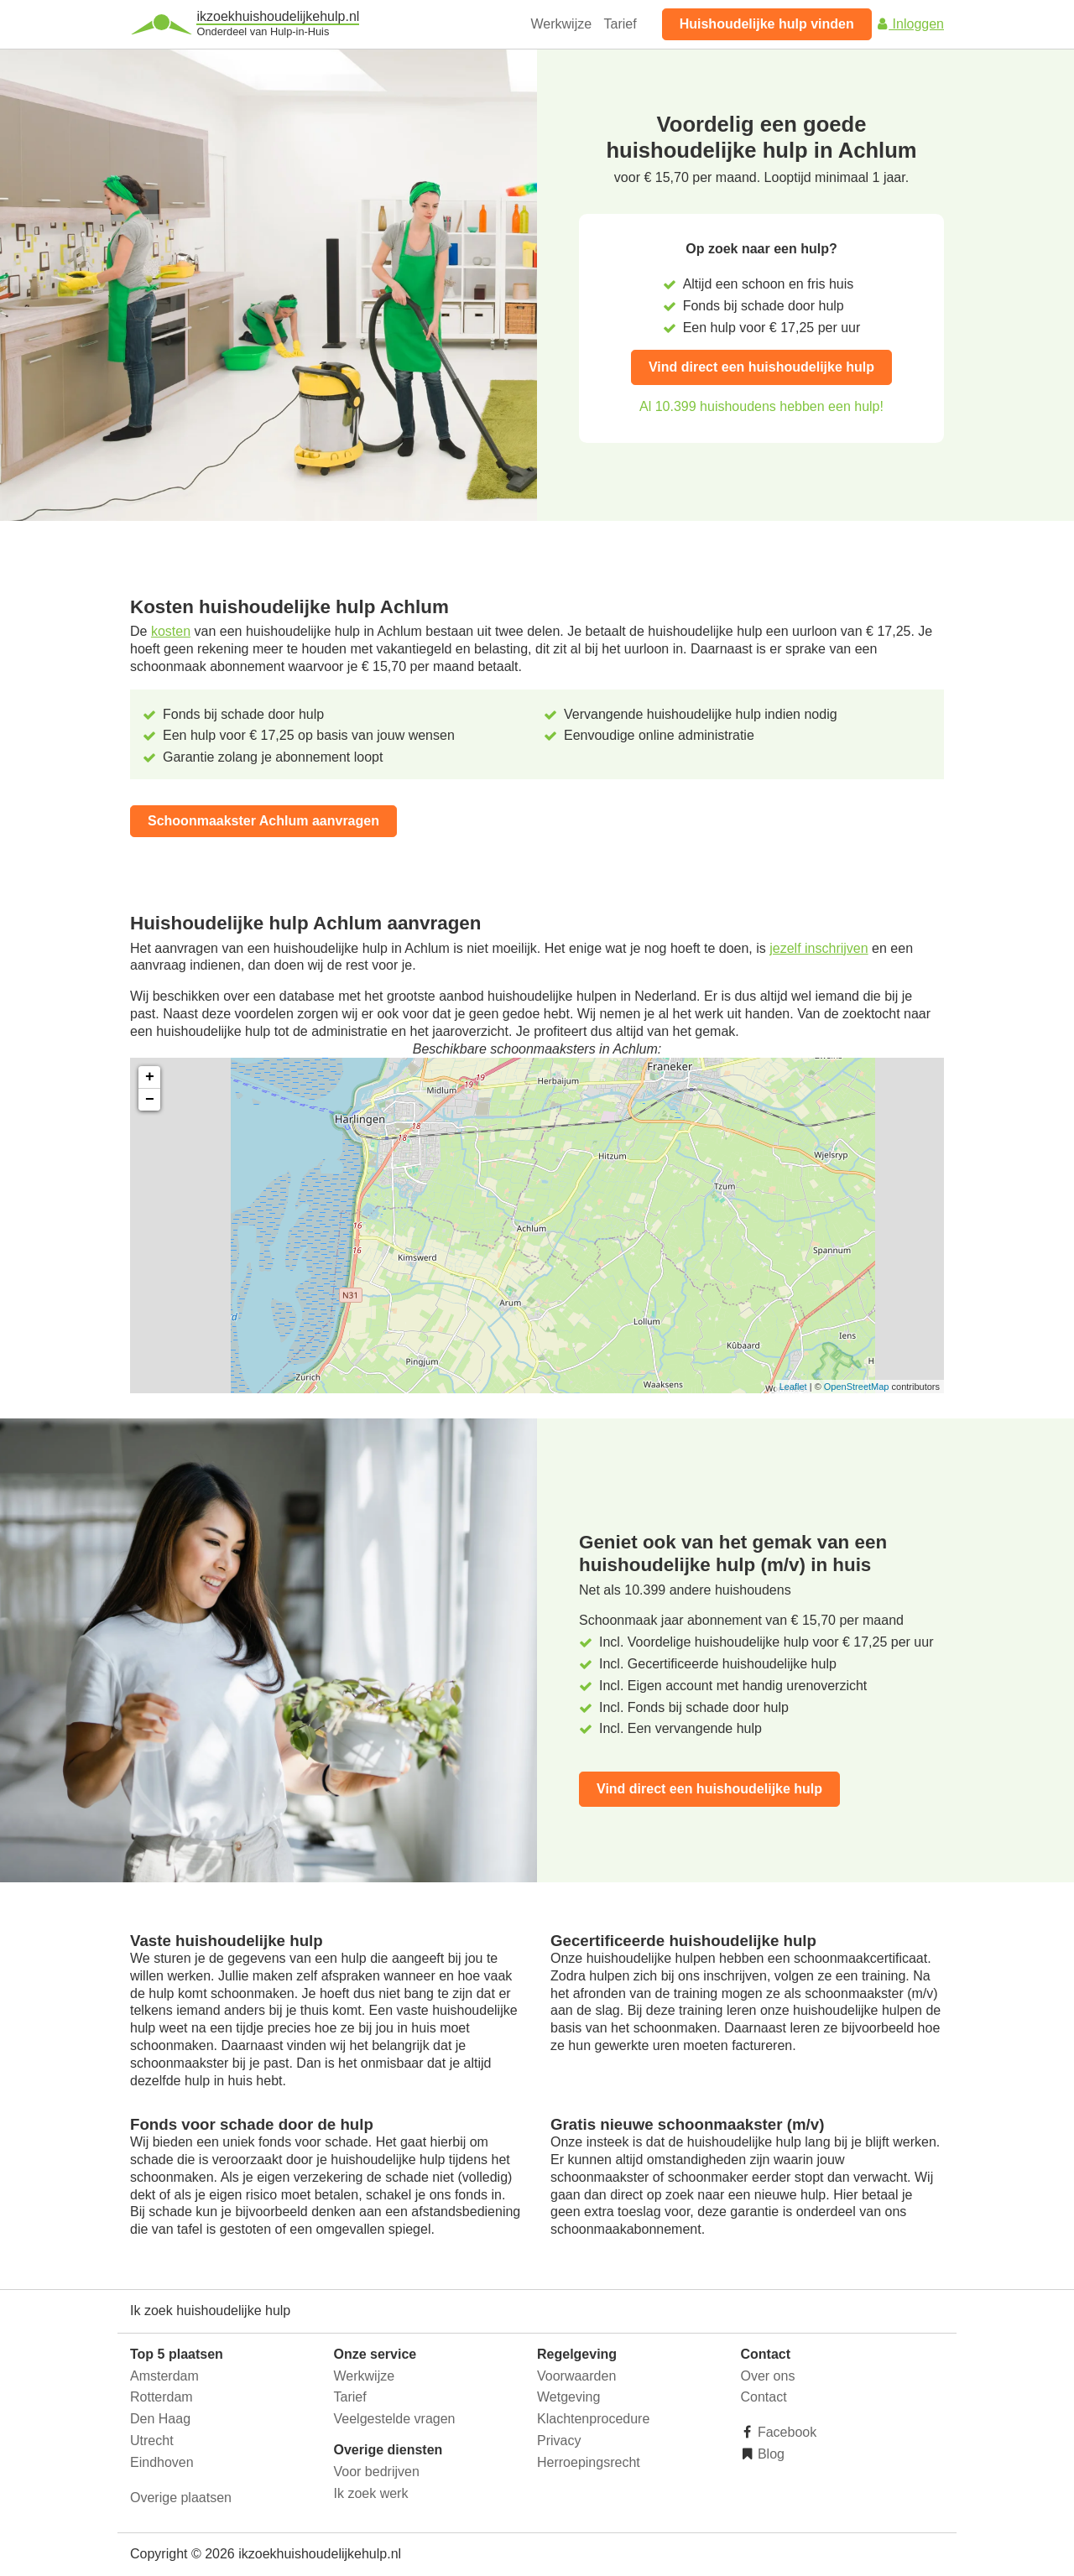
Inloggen (909, 24)
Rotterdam (161, 2397)
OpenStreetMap (856, 1387)
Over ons (768, 2376)
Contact (764, 2397)
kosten (170, 631)
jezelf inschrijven (818, 948)
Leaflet (793, 1387)
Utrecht (152, 2440)
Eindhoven (162, 2462)
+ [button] (149, 1077)
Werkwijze (561, 24)
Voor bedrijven (377, 2471)
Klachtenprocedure (593, 2419)
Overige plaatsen (181, 2497)
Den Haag (160, 2419)
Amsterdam (164, 2376)
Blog (769, 2454)
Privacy (559, 2440)
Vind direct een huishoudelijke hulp (761, 367)
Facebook (785, 2432)
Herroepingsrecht (588, 2462)
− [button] (149, 1100)
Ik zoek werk (371, 2493)
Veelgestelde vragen (395, 2419)
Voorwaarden (576, 2376)
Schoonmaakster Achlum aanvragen (263, 821)
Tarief (620, 24)
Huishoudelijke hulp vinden (767, 24)
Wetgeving (568, 2397)
